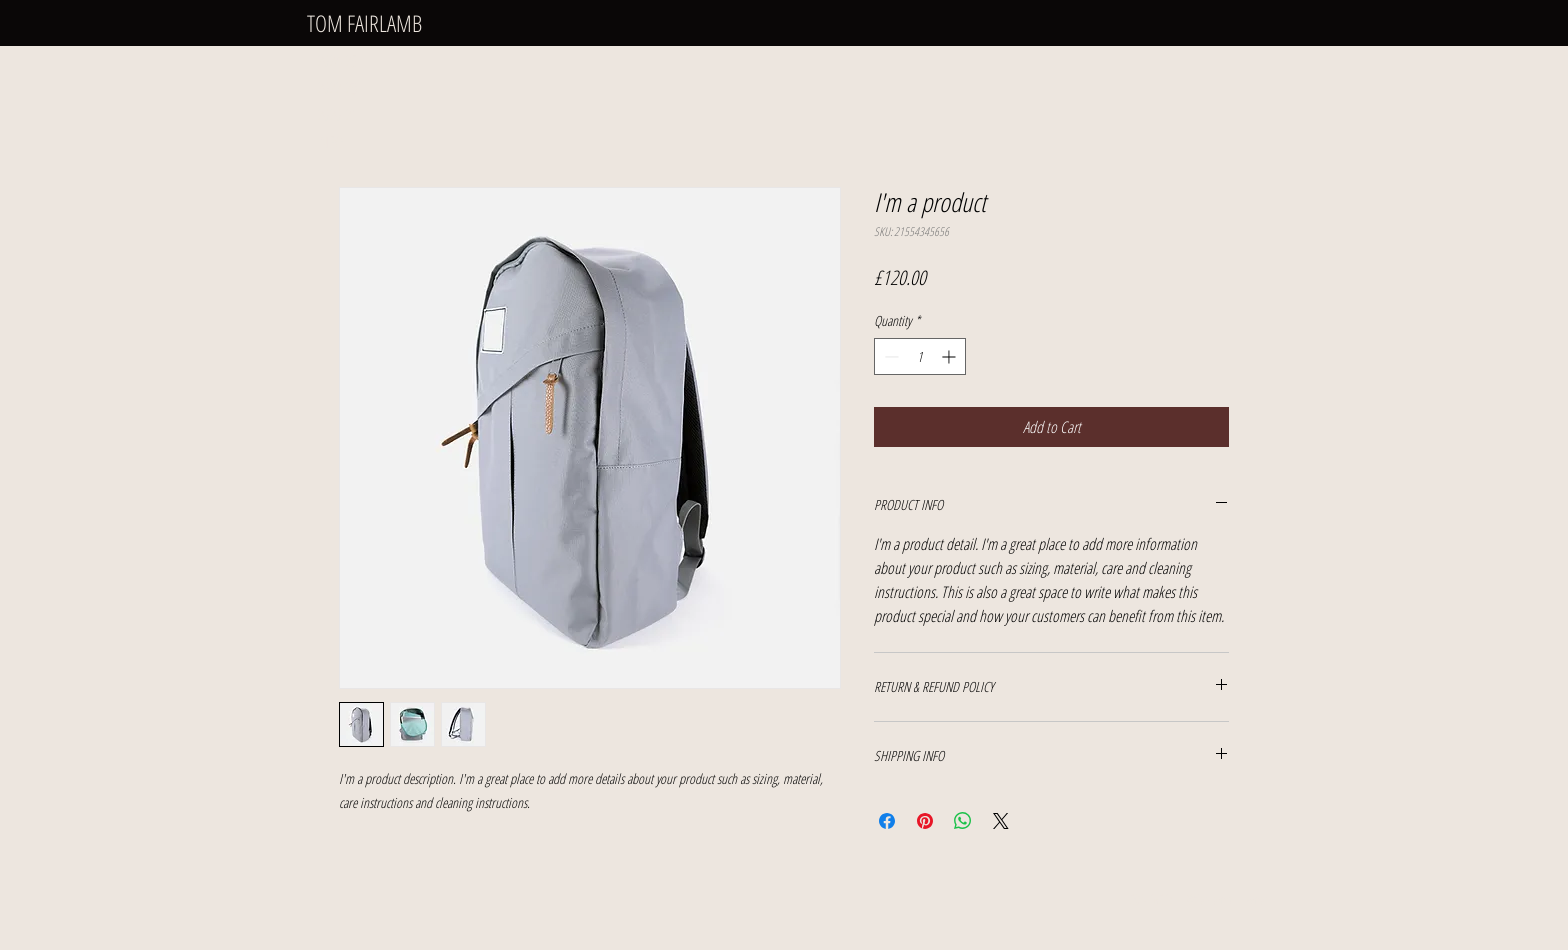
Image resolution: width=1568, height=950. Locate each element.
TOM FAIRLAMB (364, 23)
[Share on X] (1001, 821)
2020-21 (337, 115)
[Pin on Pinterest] (925, 821)
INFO (330, 142)
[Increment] (950, 356)
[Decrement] (889, 356)
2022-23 (337, 88)
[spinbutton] (920, 356)
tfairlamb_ (1215, 899)
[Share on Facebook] (887, 821)
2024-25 (337, 61)
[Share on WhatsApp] (963, 821)
